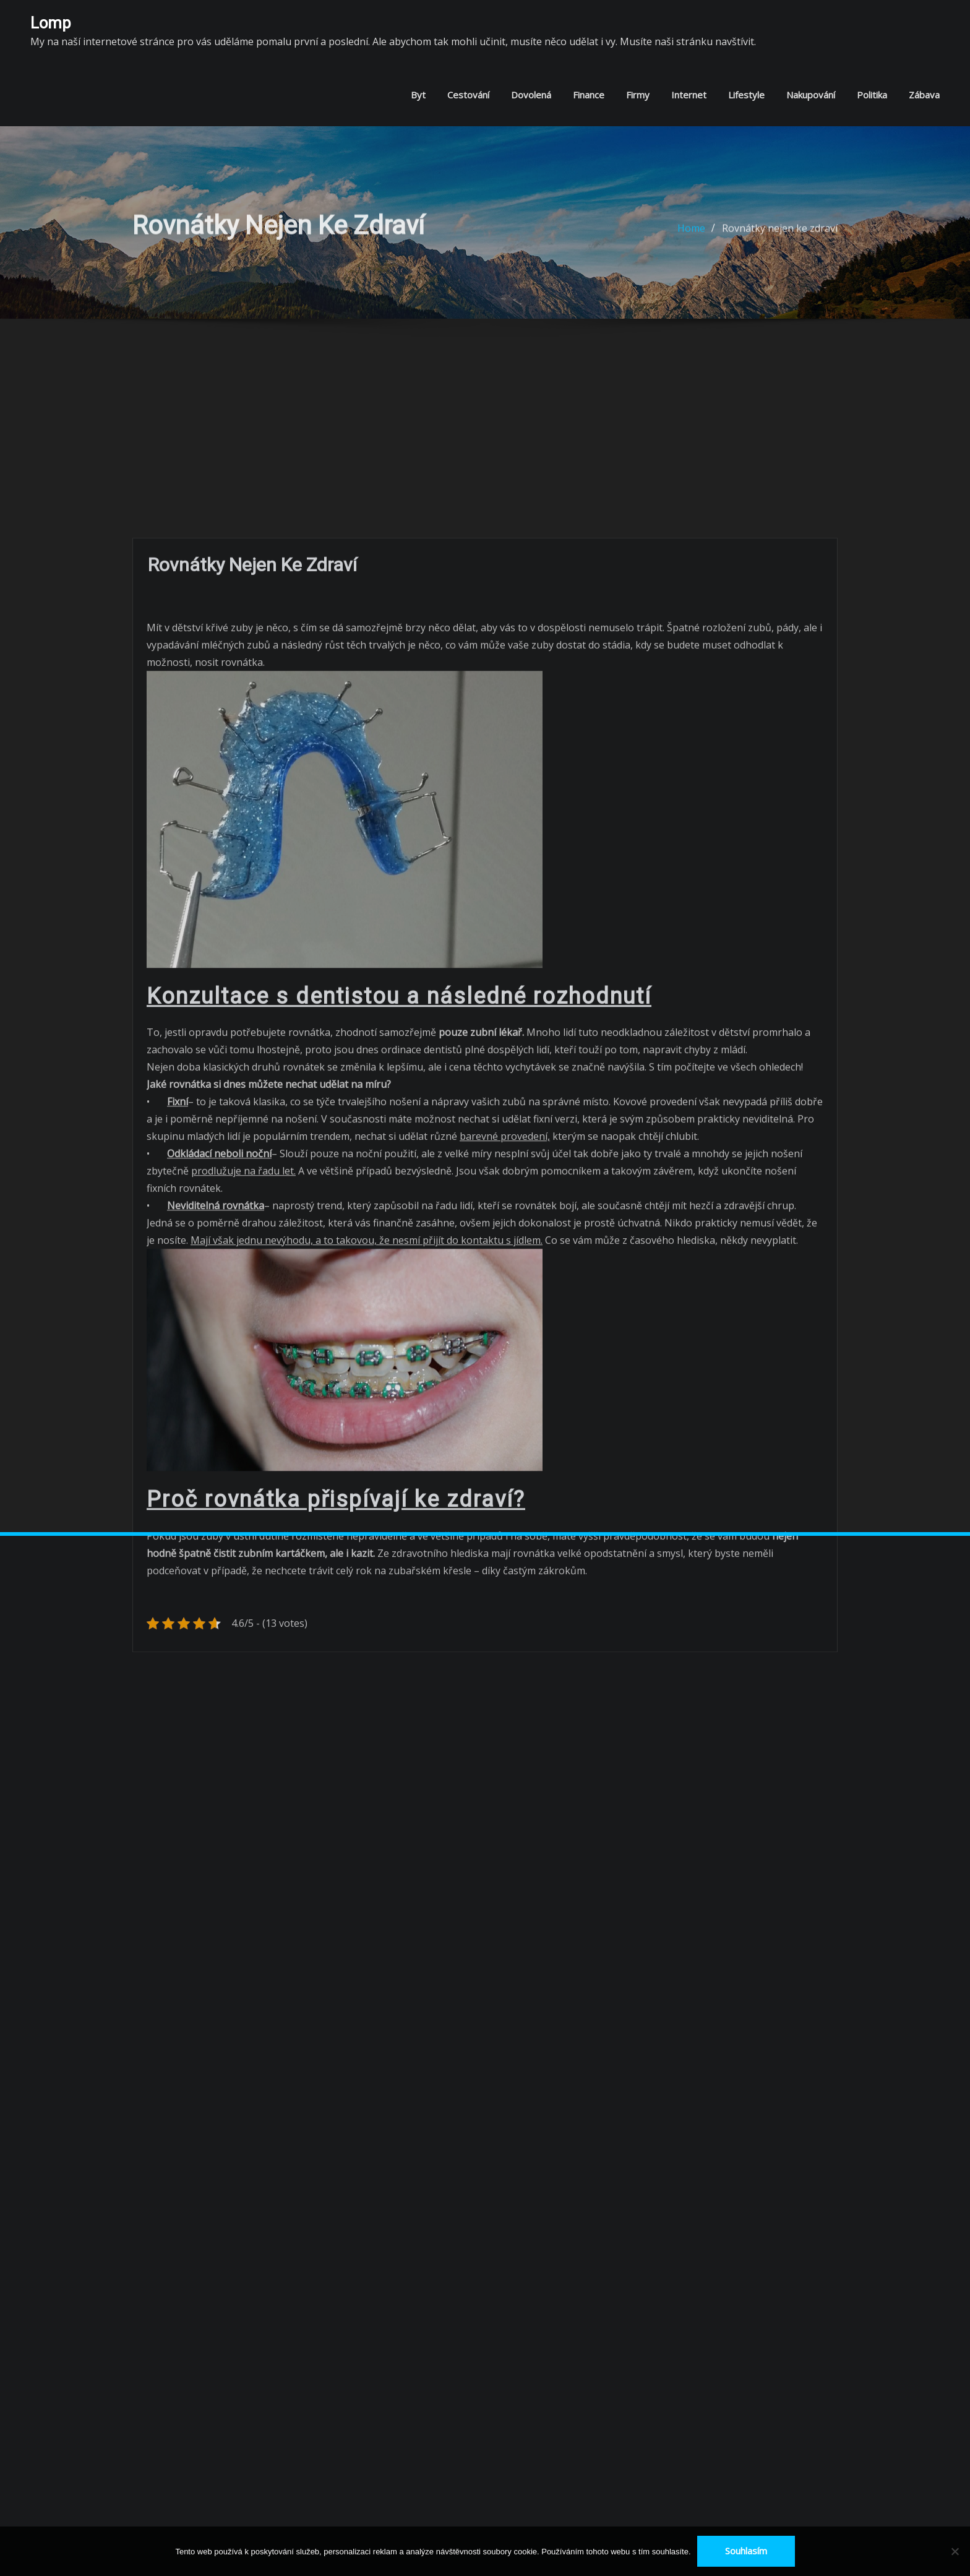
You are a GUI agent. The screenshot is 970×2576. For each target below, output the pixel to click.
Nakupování (810, 94)
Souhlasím (746, 2550)
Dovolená (531, 94)
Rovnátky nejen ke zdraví (780, 235)
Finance (588, 94)
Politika (872, 94)
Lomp (50, 23)
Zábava (924, 94)
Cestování (468, 94)
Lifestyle (746, 94)
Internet (688, 94)
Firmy (638, 94)
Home (691, 235)
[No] (954, 2551)
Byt (418, 94)
